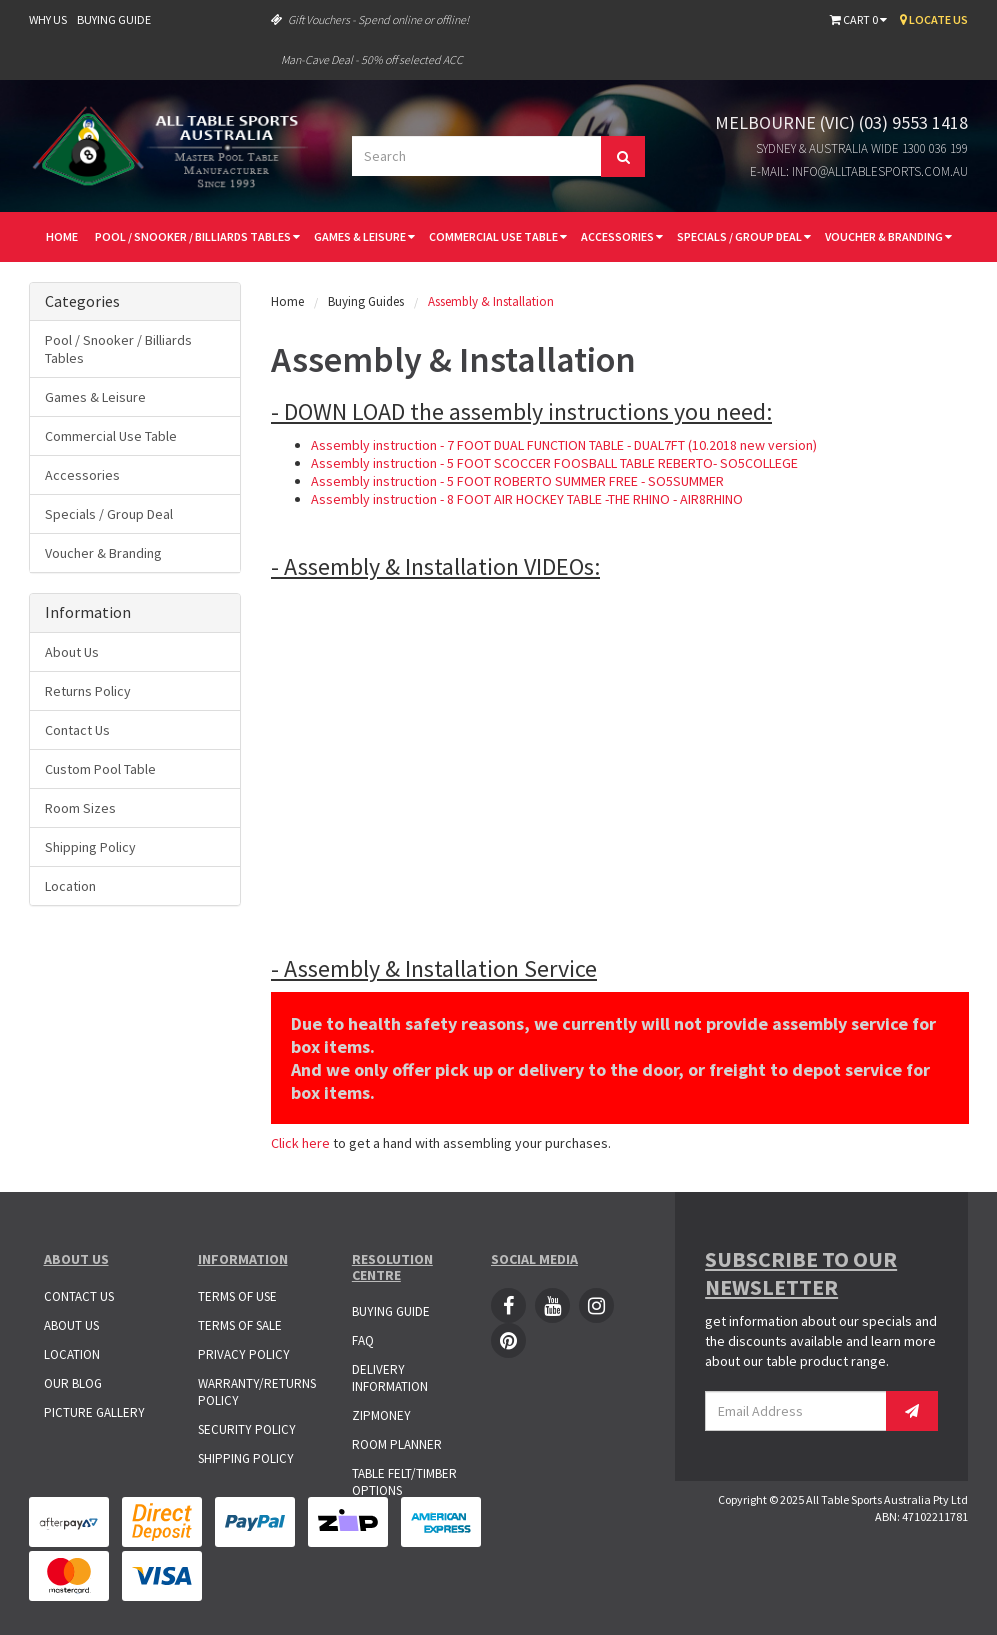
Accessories (622, 236)
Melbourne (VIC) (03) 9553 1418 (841, 122)
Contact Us (77, 730)
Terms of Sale (240, 1325)
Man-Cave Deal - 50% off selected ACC (372, 59)
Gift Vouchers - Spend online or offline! (370, 19)
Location (70, 886)
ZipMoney (381, 1415)
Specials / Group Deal (744, 236)
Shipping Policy (90, 847)
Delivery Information (390, 1378)
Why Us (48, 19)
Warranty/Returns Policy (257, 1392)
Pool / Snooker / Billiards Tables (197, 236)
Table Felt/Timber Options (404, 1482)
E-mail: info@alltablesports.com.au (859, 171)
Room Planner (397, 1444)
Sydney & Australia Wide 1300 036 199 (862, 148)
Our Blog (73, 1383)
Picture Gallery (94, 1412)
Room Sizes (80, 808)
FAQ (363, 1340)
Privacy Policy (244, 1354)
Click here (300, 1143)
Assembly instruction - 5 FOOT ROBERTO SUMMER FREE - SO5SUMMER (517, 481)
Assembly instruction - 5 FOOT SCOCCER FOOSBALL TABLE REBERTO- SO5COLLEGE (554, 463)
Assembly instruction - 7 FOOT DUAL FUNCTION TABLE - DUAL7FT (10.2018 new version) (564, 445)
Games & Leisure (364, 236)
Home (62, 236)
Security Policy (247, 1429)
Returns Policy (88, 691)
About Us (72, 652)
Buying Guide (114, 19)
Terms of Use (237, 1296)
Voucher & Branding (888, 236)
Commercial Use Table (498, 236)
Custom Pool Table (100, 769)
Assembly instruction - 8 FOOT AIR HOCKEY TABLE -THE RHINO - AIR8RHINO (527, 499)
